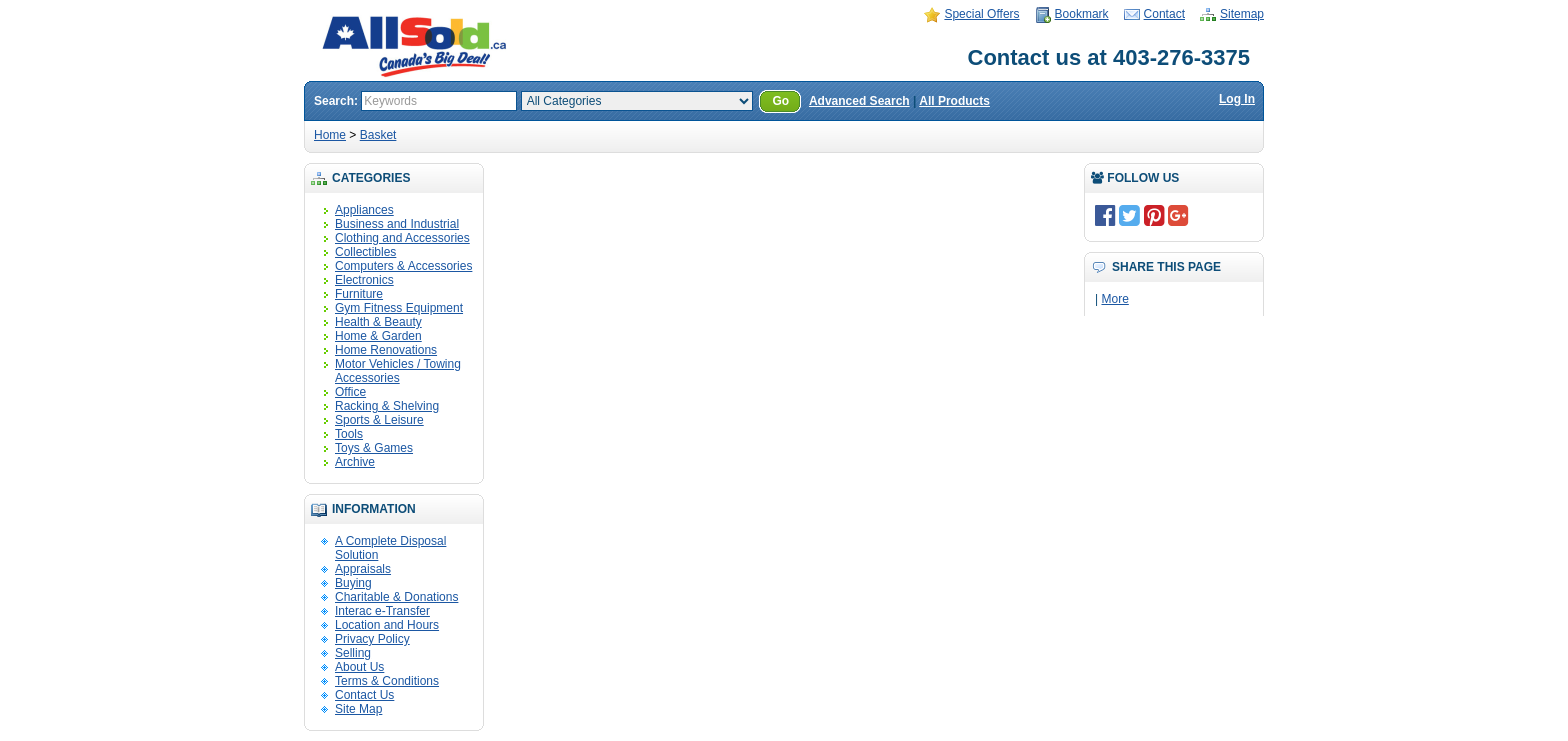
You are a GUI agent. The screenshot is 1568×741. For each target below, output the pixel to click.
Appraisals (363, 569)
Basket (378, 135)
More (1114, 299)
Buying (353, 583)
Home (330, 135)
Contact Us (364, 695)
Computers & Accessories (403, 266)
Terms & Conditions (387, 681)
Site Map (358, 709)
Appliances (364, 210)
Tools (349, 434)
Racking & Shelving (387, 406)
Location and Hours (387, 625)
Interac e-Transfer (382, 611)
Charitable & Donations (396, 597)
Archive (355, 462)
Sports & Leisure (379, 420)
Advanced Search (859, 101)
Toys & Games (374, 448)
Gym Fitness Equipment (399, 308)
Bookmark (1082, 14)
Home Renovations (386, 350)
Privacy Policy (372, 639)
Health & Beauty (378, 322)
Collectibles (365, 252)
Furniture (359, 294)
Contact (1164, 14)
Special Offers (981, 14)
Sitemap (1242, 14)
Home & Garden (378, 336)
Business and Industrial (397, 224)
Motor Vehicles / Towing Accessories (398, 371)
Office (350, 392)
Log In (1237, 99)
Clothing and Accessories (402, 238)
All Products (954, 101)
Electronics (364, 280)
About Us (359, 667)
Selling (353, 653)
